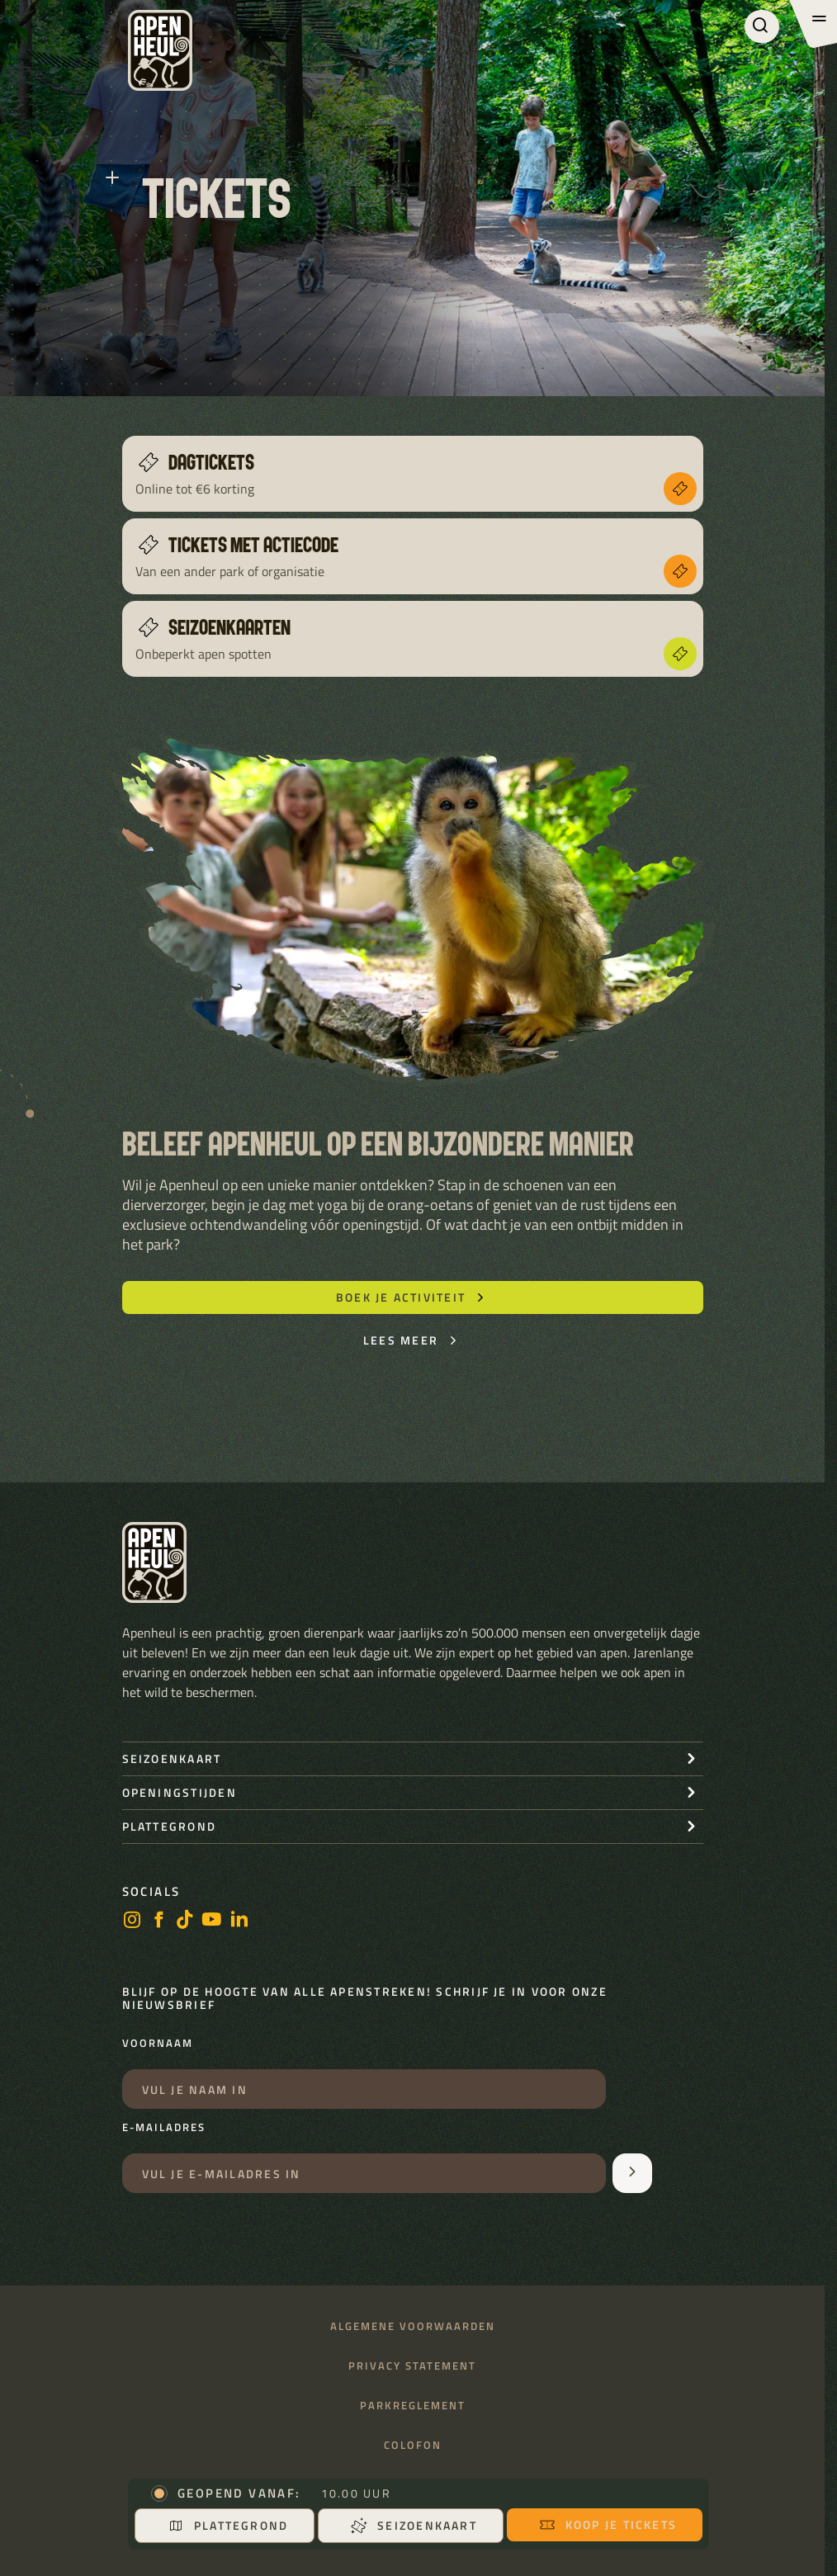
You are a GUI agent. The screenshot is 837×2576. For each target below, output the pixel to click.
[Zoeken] (762, 26)
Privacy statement (412, 2366)
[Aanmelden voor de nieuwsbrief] (632, 2173)
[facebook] (158, 1921)
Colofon (413, 2445)
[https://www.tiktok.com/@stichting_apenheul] (185, 1921)
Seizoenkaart (414, 2525)
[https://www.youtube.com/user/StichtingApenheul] (212, 1921)
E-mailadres (164, 2128)
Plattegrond (228, 2525)
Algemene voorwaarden (412, 2326)
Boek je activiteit (412, 1297)
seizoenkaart (172, 1758)
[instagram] (132, 1921)
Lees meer (412, 1340)
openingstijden (179, 1792)
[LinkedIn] (239, 1921)
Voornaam (157, 2043)
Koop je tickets (608, 2524)
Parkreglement (413, 2405)
